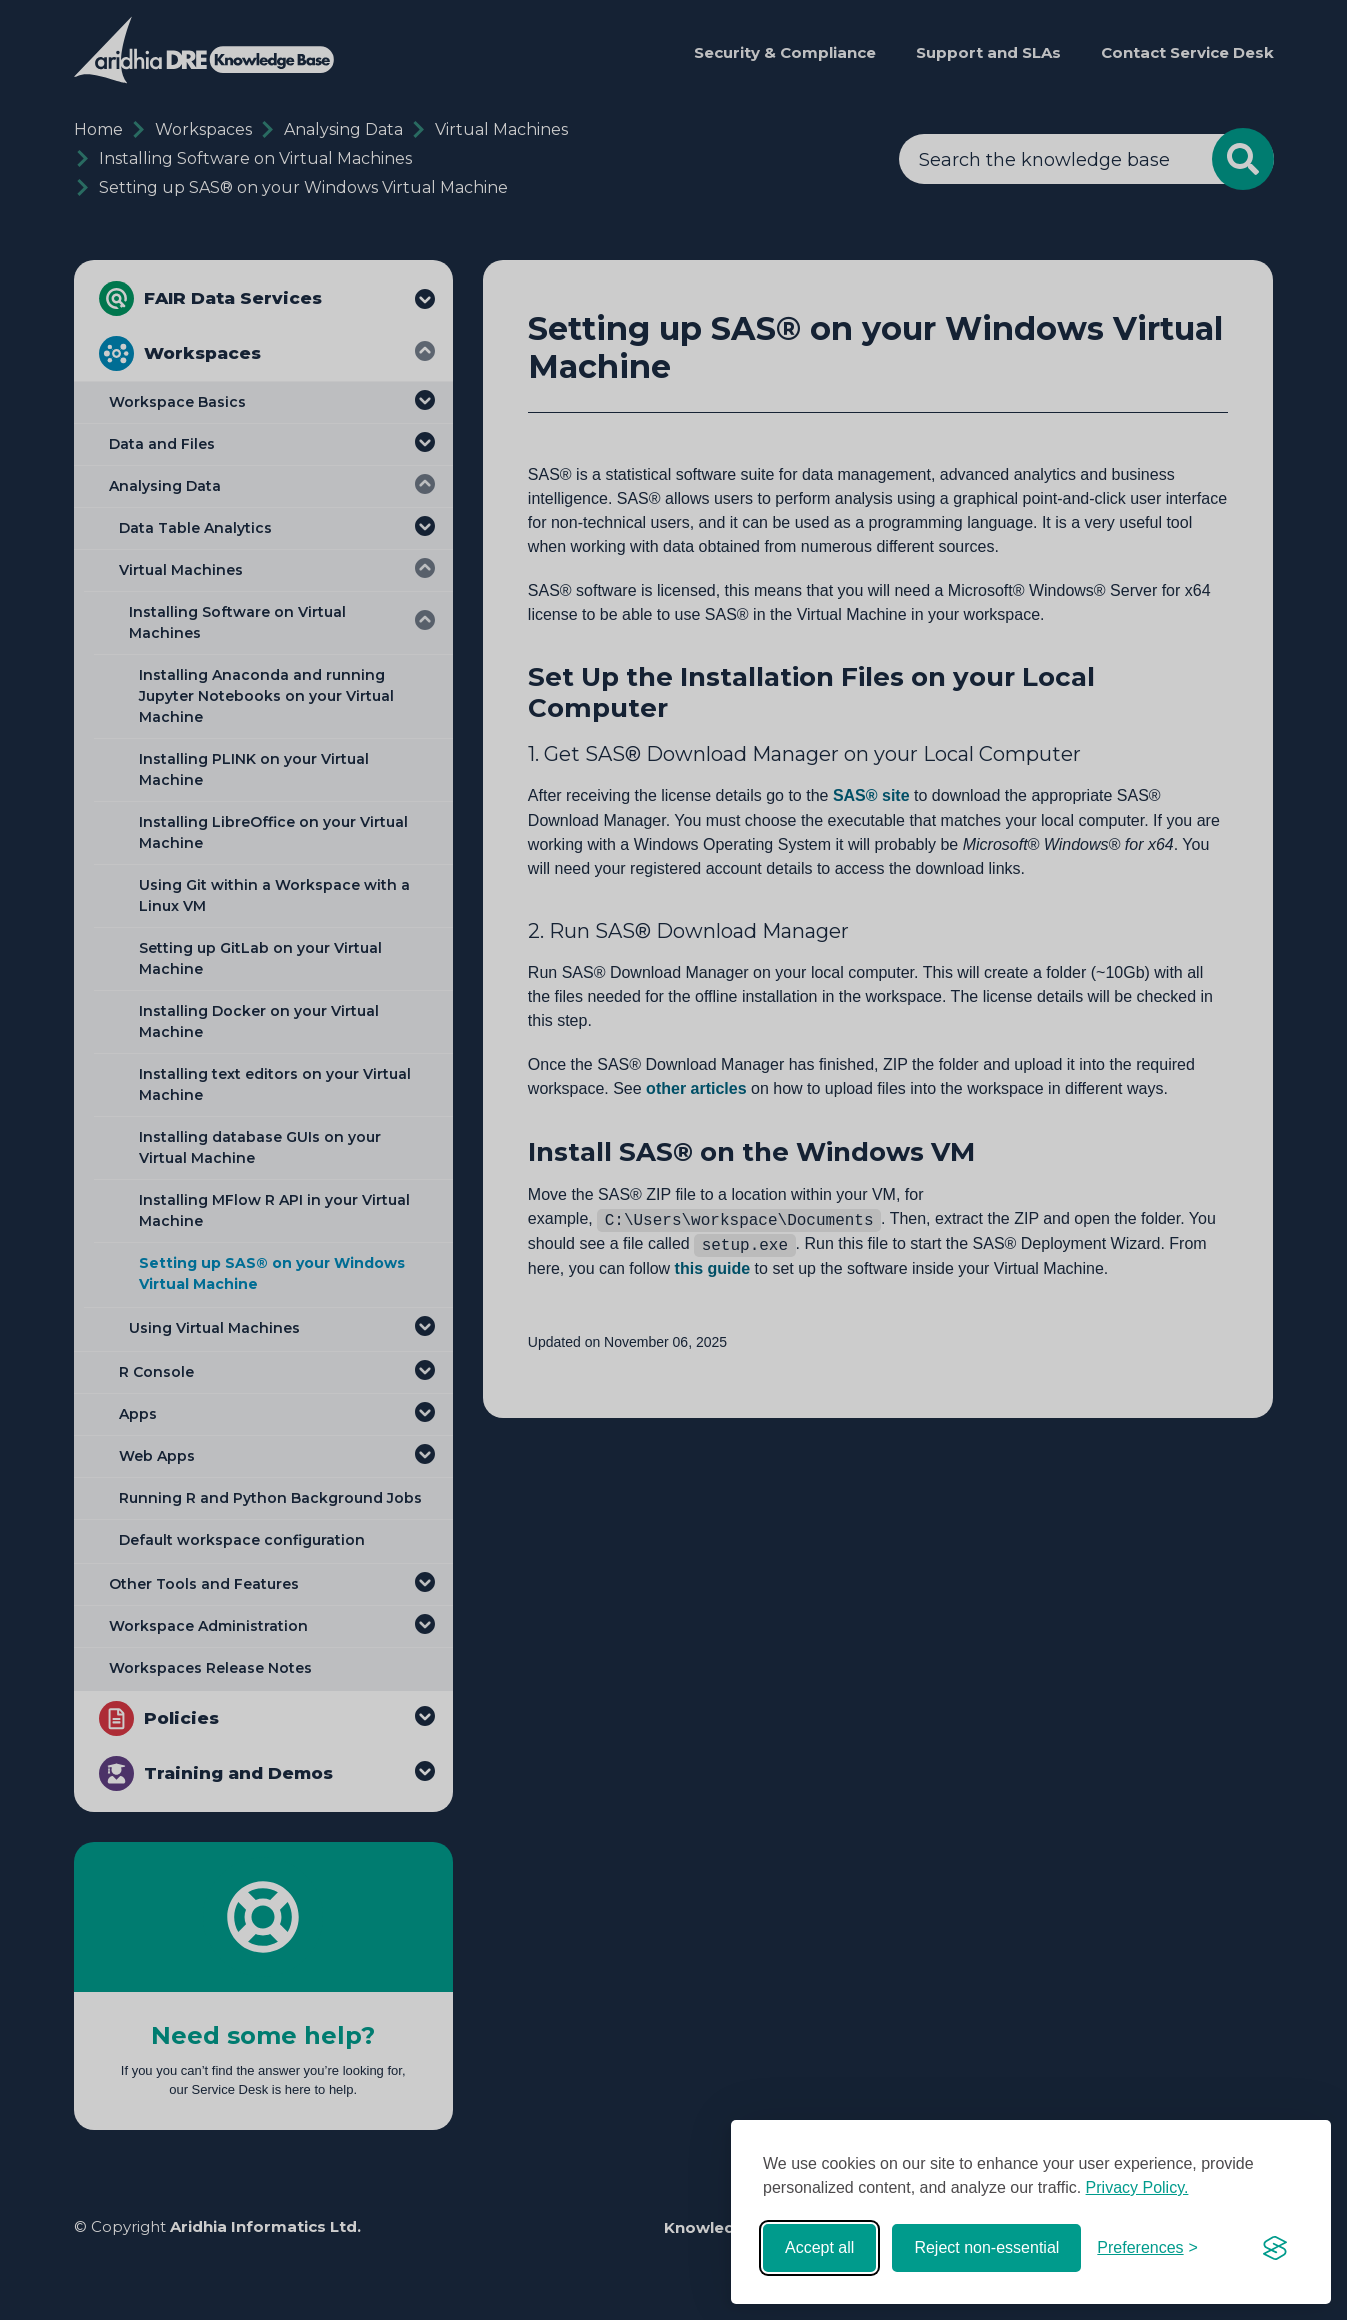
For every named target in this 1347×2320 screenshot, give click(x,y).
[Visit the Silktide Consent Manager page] (1275, 2248)
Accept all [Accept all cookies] (819, 2247)
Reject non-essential (986, 2247)
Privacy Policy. (1137, 2187)
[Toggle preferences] (1147, 2248)
